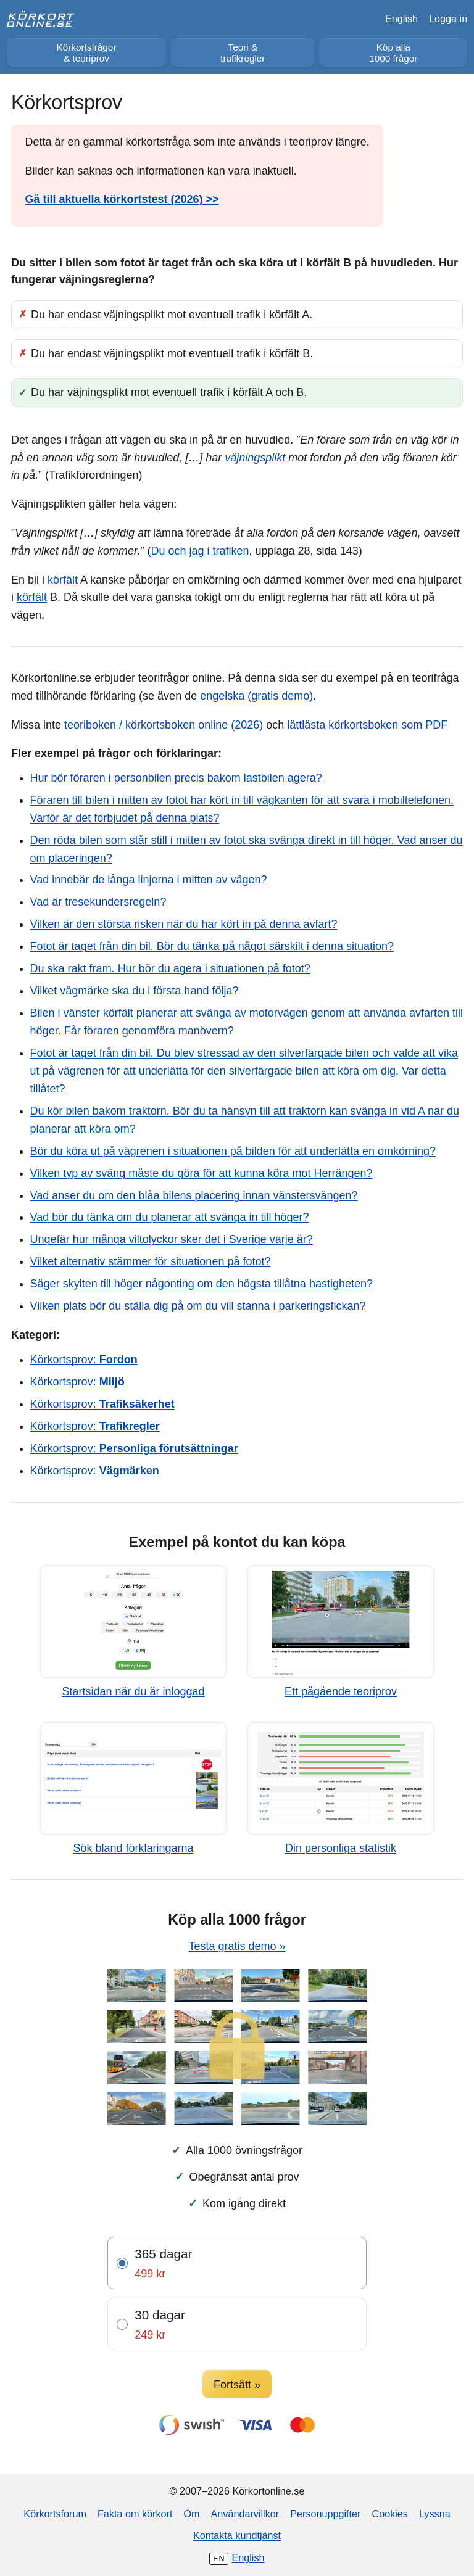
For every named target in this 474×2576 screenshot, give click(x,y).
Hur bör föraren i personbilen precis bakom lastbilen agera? (176, 778)
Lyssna (435, 2513)
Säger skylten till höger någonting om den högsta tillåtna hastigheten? (201, 1284)
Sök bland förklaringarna (133, 1848)
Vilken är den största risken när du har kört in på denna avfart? (184, 924)
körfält (63, 580)
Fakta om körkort (135, 2513)
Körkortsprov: (84, 1359)
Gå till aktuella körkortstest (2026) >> (122, 199)
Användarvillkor (245, 2513)
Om (191, 2513)
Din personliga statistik (340, 1848)
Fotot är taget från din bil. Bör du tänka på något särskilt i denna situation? (212, 946)
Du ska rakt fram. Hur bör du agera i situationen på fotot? (170, 968)
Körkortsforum (54, 2513)
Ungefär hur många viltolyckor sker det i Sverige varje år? (171, 1239)
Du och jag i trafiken (200, 551)
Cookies (389, 2513)
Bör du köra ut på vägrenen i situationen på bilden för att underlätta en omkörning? (233, 1151)
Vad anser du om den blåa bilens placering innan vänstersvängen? (194, 1195)
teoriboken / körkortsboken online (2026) (163, 725)
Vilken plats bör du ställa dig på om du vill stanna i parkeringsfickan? (198, 1306)
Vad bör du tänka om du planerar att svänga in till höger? (169, 1217)
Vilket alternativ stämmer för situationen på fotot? (150, 1261)
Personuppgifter (325, 2513)
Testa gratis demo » (236, 1946)
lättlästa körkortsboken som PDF (367, 725)
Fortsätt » (237, 2385)
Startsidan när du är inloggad (133, 1691)
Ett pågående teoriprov (341, 1691)
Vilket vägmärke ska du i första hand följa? (134, 991)
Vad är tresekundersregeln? (98, 902)
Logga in (448, 18)
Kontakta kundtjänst (237, 2535)
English (401, 18)
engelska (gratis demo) (256, 696)
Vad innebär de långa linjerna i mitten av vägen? (148, 879)
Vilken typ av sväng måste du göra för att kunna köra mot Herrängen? (201, 1173)
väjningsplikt (255, 458)
